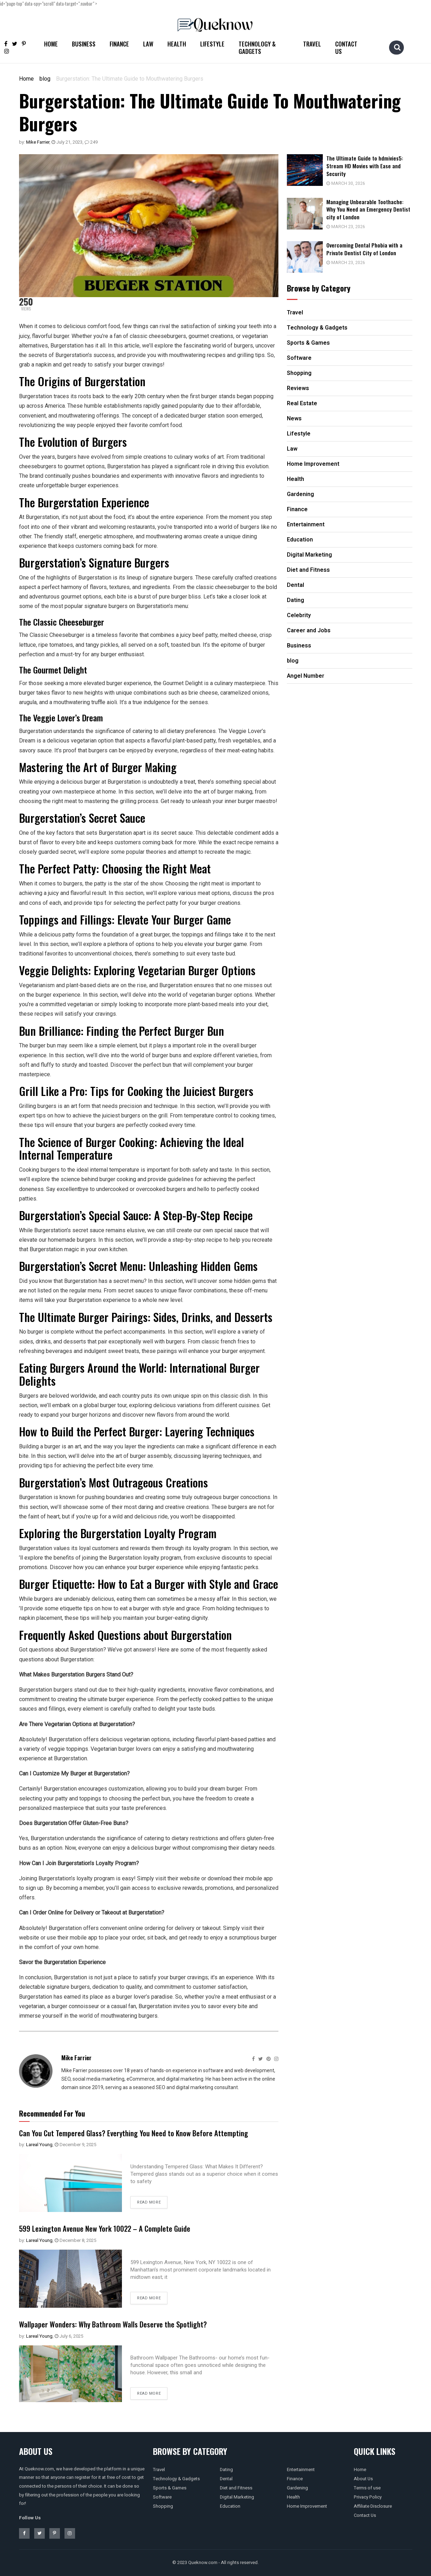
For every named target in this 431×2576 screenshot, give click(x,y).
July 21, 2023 (66, 142)
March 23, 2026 (352, 225)
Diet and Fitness (236, 2487)
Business (84, 43)
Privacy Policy (368, 2497)
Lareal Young (39, 2144)
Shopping (163, 2506)
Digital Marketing (237, 2497)
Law (148, 43)
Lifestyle (212, 43)
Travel (312, 43)
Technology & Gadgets (257, 47)
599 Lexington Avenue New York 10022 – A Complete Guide (116, 2227)
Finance (119, 43)
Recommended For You (52, 2113)
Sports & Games (169, 2487)
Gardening (297, 2487)
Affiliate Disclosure (373, 2506)
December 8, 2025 (75, 2240)
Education (230, 2506)
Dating (226, 2469)
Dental (226, 2478)
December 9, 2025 (75, 2144)
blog (44, 78)
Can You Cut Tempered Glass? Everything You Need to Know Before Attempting (148, 2132)
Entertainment (301, 2469)
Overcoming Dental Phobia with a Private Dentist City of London (372, 247)
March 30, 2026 (352, 182)
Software (162, 2497)
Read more (149, 2202)
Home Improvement (307, 2506)
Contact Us (346, 47)
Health (176, 43)
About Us (363, 2478)
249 (91, 142)
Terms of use (367, 2487)
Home (51, 43)
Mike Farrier (37, 142)
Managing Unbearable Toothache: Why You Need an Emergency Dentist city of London (372, 208)
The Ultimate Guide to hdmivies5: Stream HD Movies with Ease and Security (372, 165)
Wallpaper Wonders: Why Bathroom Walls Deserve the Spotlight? (124, 2323)
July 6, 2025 (69, 2336)
